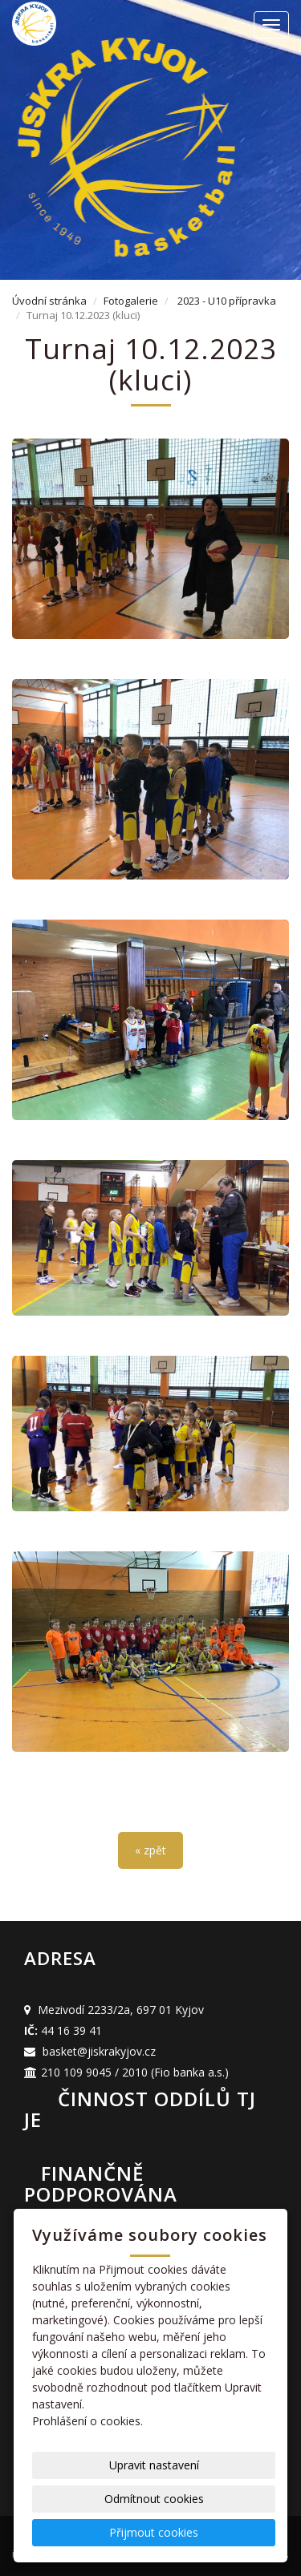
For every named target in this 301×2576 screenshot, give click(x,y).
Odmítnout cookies (154, 2498)
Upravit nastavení (154, 2465)
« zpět (150, 1850)
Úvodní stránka (49, 300)
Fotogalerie (131, 300)
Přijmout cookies (153, 2532)
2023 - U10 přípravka (226, 300)
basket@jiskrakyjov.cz (99, 2051)
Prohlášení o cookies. (87, 2420)
